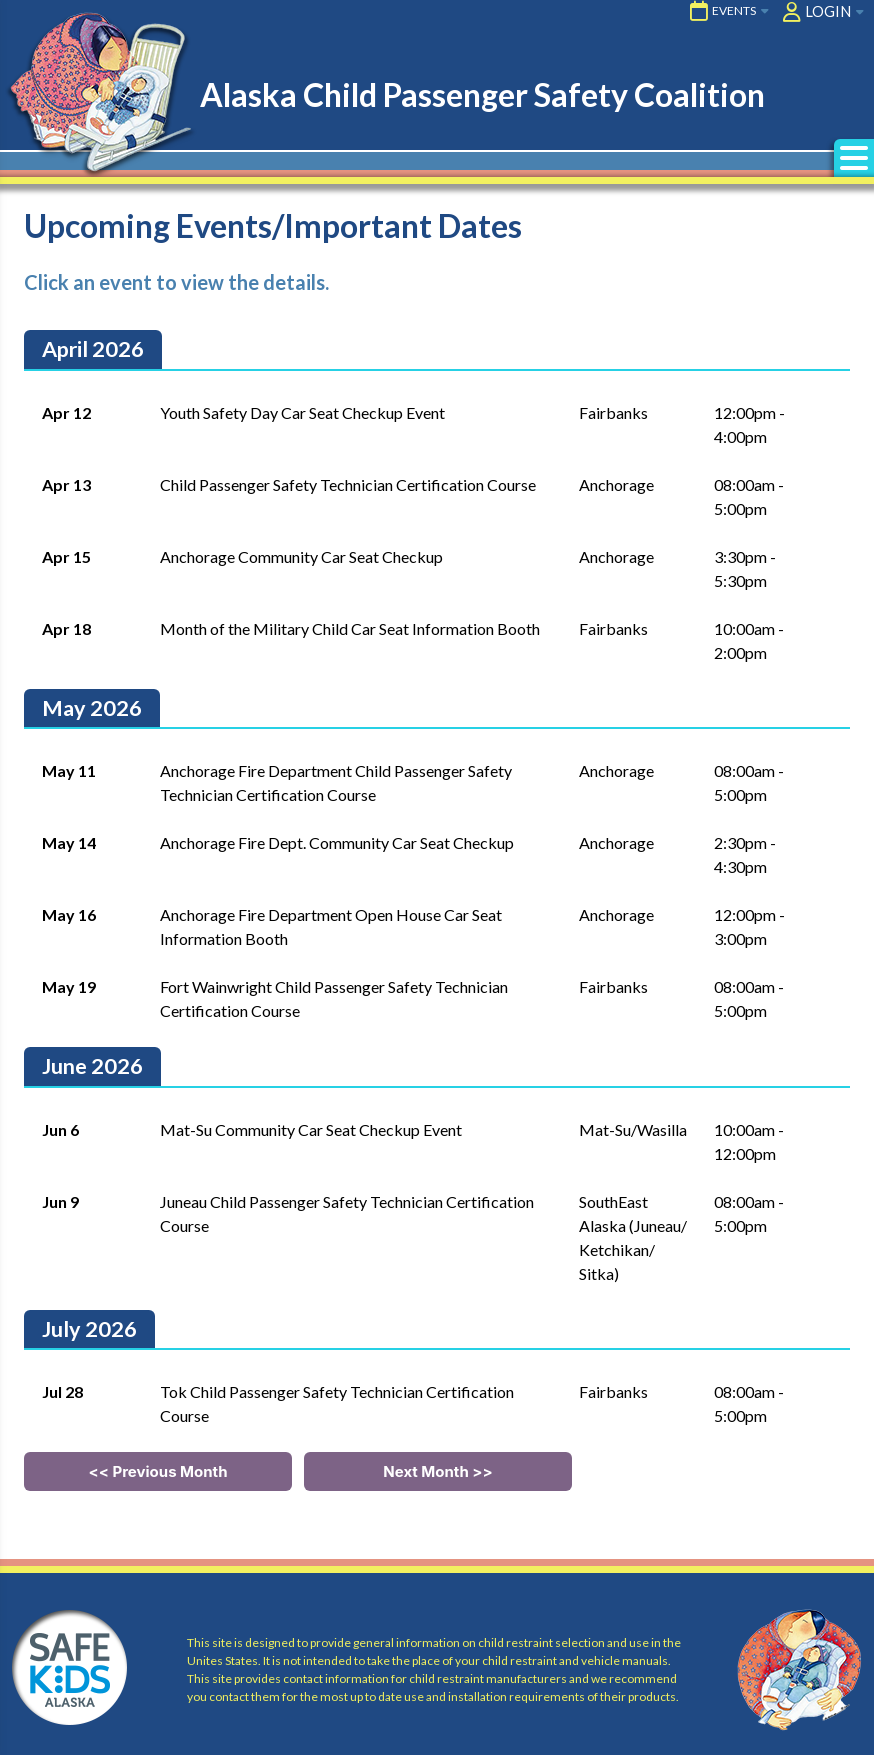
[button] (854, 158)
